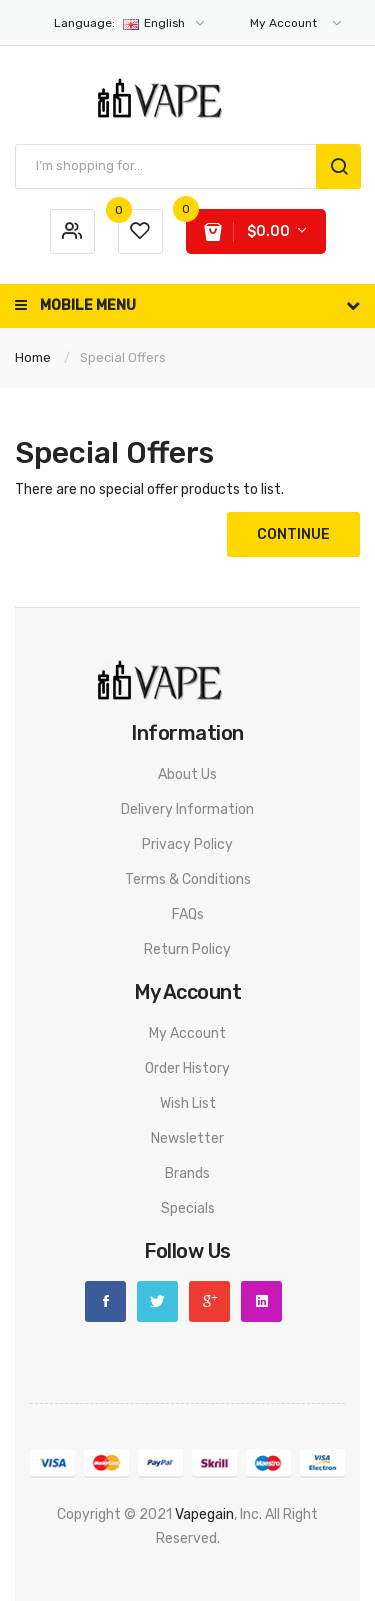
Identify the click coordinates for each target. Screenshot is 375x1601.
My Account (187, 1033)
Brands (187, 1173)
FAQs (188, 914)
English (130, 23)
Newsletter (187, 1138)
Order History (187, 1068)
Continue (293, 534)
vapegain (204, 1514)
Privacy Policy (187, 844)
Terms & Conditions (188, 879)
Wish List (188, 1103)
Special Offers (123, 357)
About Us (187, 774)
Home (33, 357)
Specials (188, 1208)
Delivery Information (187, 809)
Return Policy (187, 949)
